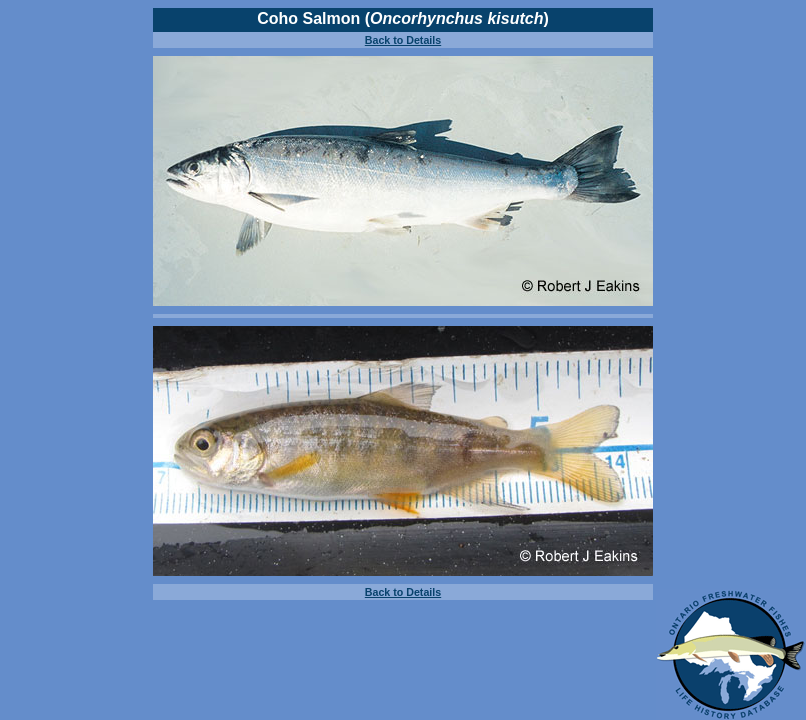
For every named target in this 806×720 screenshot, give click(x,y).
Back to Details (403, 40)
